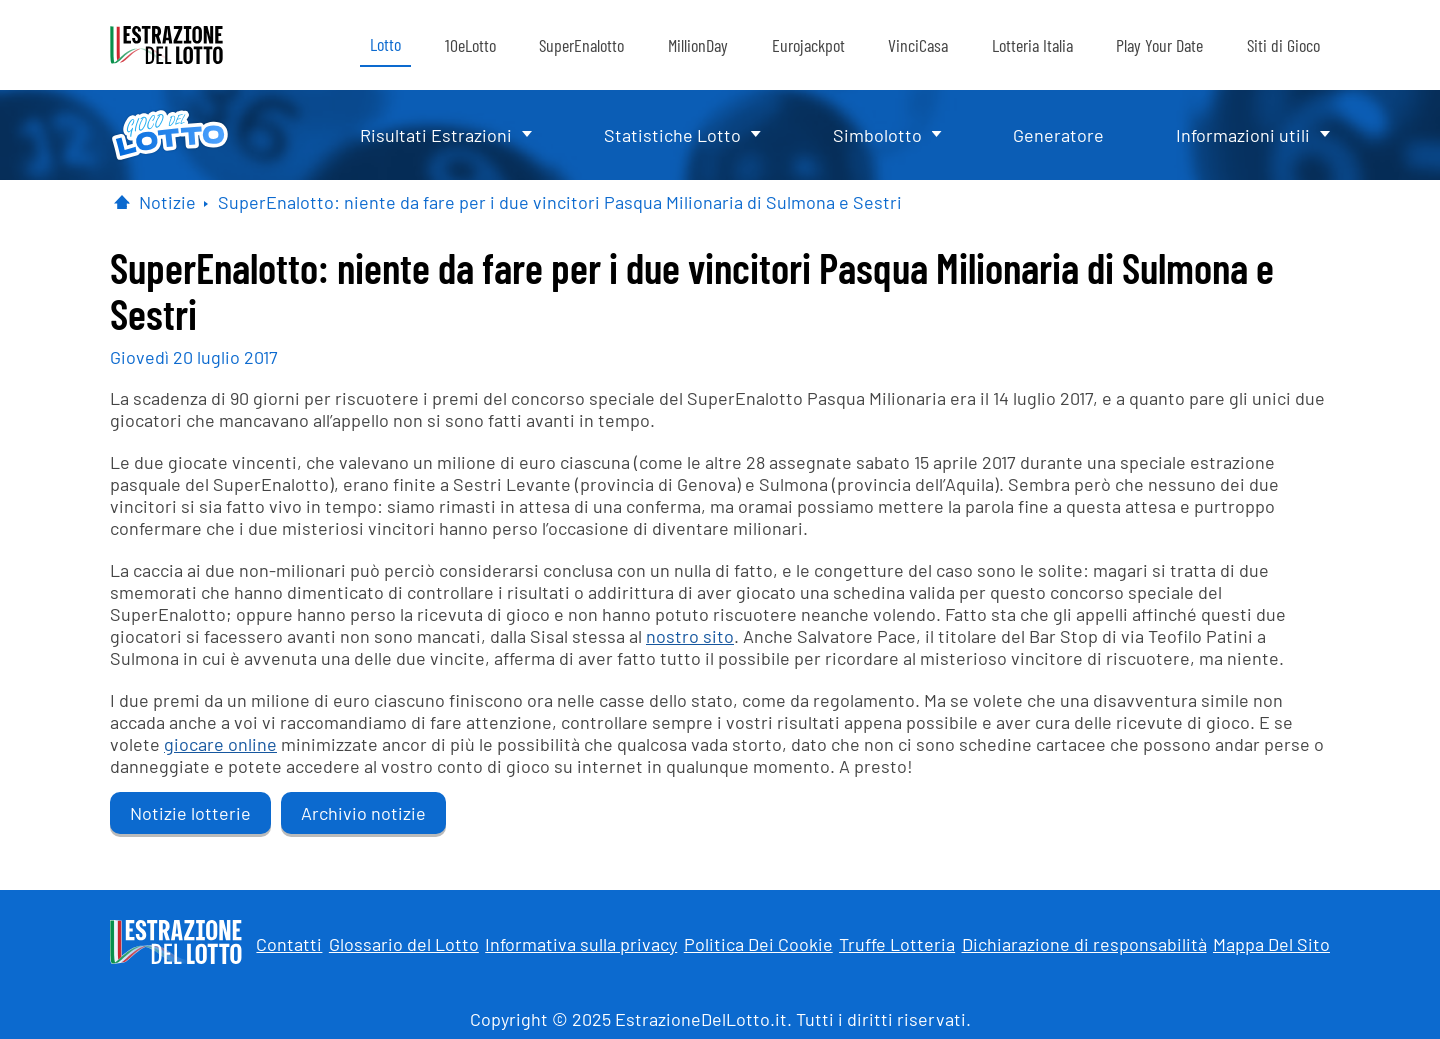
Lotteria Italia (1032, 45)
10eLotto (470, 45)
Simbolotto (877, 135)
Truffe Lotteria (897, 944)
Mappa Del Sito (1271, 944)
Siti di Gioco (1283, 45)
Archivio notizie (363, 813)
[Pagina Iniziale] (122, 202)
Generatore (1058, 135)
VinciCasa (918, 45)
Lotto (385, 44)
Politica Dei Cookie (758, 944)
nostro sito (690, 636)
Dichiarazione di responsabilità (1084, 944)
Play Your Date (1159, 45)
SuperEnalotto (581, 45)
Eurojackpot (808, 45)
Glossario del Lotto (404, 944)
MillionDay (698, 45)
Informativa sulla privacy (581, 944)
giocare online (220, 744)
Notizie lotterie (190, 813)
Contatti (289, 944)
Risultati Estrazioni (436, 135)
